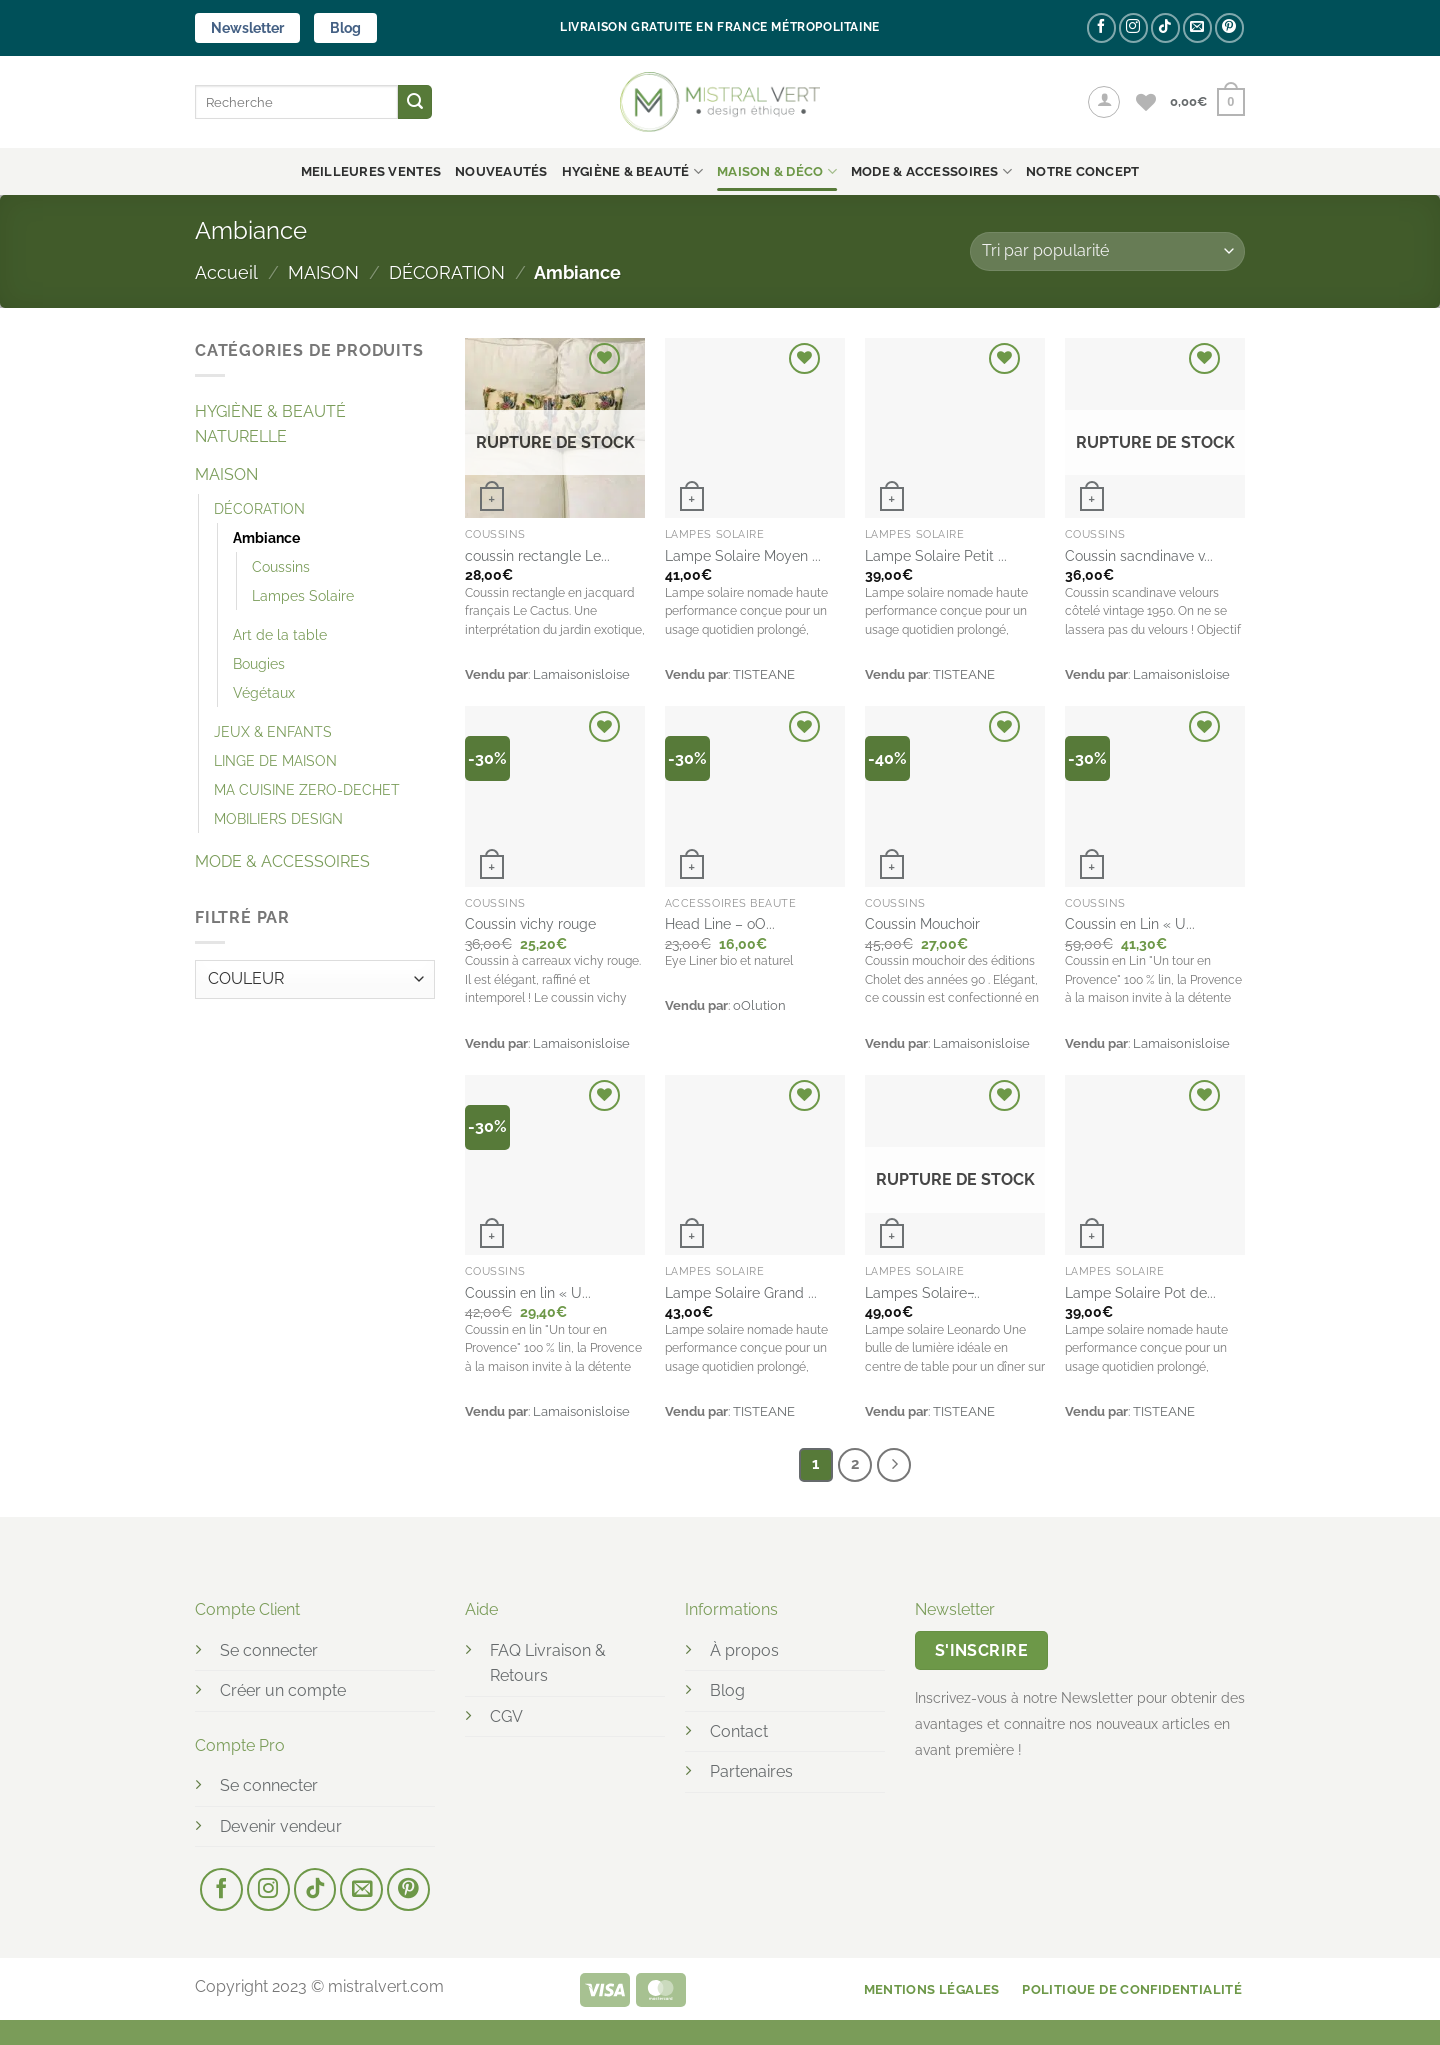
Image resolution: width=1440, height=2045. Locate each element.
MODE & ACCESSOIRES (931, 171)
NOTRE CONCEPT (1082, 171)
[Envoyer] (415, 102)
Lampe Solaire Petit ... (936, 555)
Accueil (226, 272)
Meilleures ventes (371, 171)
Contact (739, 1731)
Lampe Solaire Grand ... (741, 1292)
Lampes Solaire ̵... (922, 1292)
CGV (506, 1716)
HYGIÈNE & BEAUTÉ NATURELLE (270, 424)
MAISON (323, 272)
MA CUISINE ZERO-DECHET (307, 789)
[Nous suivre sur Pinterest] (1229, 27)
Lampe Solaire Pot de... (1140, 1292)
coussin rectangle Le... (537, 555)
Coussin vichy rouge (530, 923)
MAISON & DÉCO (777, 171)
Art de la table (280, 634)
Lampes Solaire (303, 595)
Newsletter (247, 28)
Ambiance (266, 537)
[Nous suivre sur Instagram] (1133, 27)
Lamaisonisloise (581, 674)
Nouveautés (501, 171)
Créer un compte (283, 1690)
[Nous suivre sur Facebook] (1101, 27)
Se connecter (269, 1650)
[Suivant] (894, 1465)
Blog (345, 28)
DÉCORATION (447, 272)
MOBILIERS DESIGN (278, 818)
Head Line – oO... (720, 923)
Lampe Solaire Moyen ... (743, 555)
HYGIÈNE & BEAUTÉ (633, 171)
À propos (744, 1650)
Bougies (259, 663)
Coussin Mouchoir (922, 923)
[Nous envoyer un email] (1197, 27)
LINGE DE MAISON (275, 760)
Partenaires (751, 1771)
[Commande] (1107, 251)
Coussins (281, 566)
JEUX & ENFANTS (273, 731)
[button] (1104, 102)
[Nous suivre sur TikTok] (1165, 27)
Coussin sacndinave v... (1139, 555)
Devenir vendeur (281, 1826)
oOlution (759, 1005)
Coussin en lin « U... (528, 1292)
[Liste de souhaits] (1146, 102)
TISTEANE (764, 674)
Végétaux (264, 692)
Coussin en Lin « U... (1130, 923)
